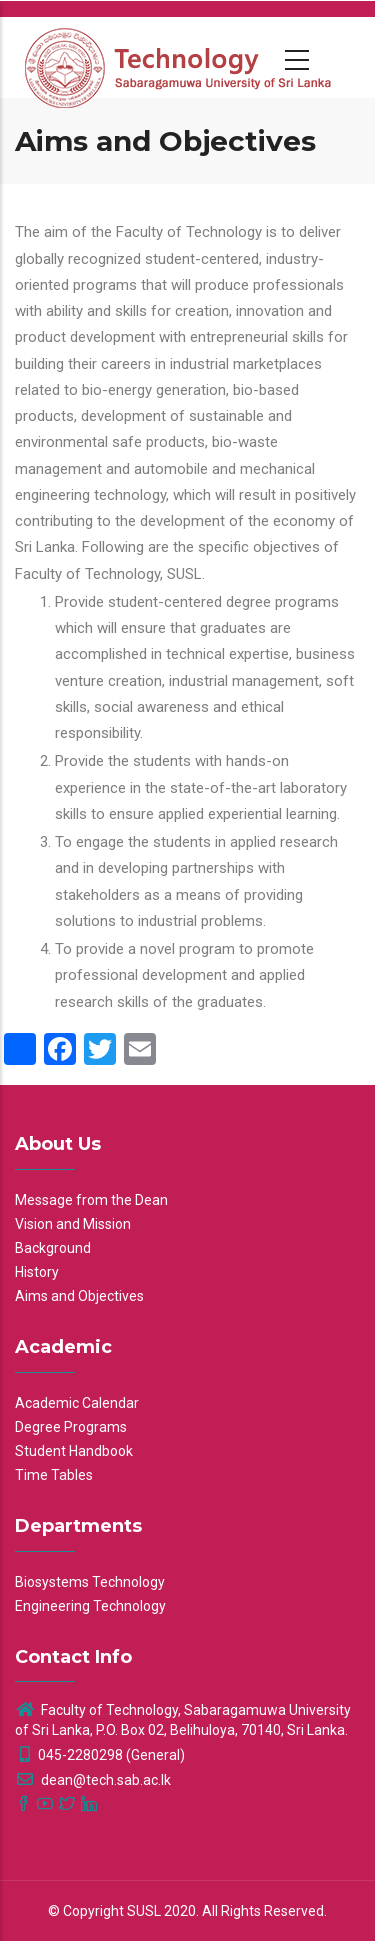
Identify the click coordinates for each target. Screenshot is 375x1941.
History (37, 1272)
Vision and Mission (73, 1224)
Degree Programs (71, 1427)
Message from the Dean (91, 1200)
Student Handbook (74, 1451)
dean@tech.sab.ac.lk (93, 1780)
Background (53, 1248)
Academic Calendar (77, 1403)
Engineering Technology (90, 1606)
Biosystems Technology (90, 1582)
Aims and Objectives (79, 1296)
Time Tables (54, 1475)
